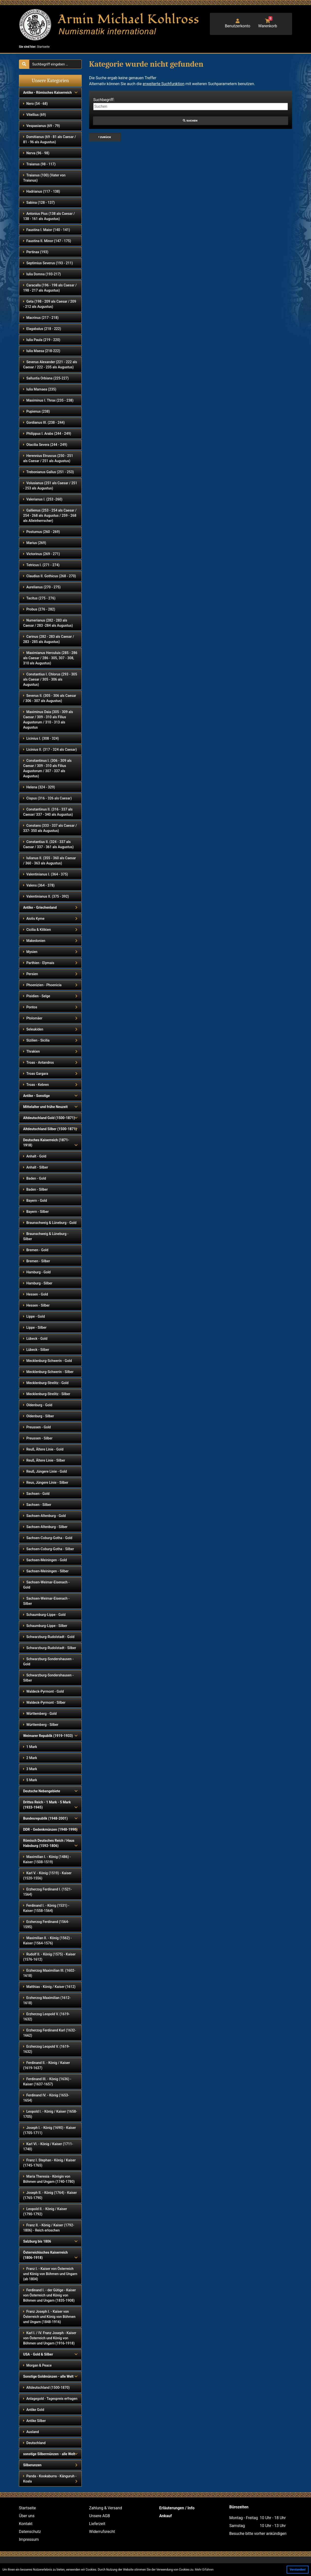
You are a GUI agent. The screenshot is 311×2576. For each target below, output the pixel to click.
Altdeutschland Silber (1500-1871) (50, 1129)
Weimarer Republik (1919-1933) (48, 1736)
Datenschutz (30, 2531)
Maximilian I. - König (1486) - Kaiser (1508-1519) (47, 1859)
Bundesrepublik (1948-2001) (45, 1818)
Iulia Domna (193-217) (43, 274)
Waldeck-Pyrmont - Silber (45, 1702)
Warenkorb (267, 23)
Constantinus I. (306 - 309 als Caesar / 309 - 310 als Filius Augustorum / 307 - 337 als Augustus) (47, 768)
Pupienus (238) (38, 411)
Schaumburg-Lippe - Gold (45, 1615)
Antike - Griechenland (40, 907)
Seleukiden (34, 1029)
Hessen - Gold (37, 1294)
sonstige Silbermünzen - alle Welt (49, 2454)
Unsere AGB (99, 2516)
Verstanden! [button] (298, 2569)
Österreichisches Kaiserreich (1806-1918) (45, 2255)
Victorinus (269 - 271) (43, 554)
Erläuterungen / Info (177, 2508)
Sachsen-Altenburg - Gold (46, 1516)
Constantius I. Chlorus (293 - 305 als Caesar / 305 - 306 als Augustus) (50, 679)
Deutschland (36, 2443)
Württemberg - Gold (41, 1714)
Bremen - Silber (38, 1261)
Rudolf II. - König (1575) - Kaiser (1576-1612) (49, 1956)
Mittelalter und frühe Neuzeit (45, 1107)
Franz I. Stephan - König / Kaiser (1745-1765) (49, 2162)
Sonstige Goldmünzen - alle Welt (48, 2376)
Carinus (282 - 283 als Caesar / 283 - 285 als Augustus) (48, 639)
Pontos (31, 1007)
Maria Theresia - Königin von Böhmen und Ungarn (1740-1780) (49, 2179)
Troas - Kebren (37, 1085)
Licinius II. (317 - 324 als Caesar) (51, 749)
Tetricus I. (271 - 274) (43, 565)
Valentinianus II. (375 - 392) (47, 896)
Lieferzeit (97, 2523)
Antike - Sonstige (36, 1096)
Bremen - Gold (37, 1250)
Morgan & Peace (39, 2365)
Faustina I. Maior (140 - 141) (48, 230)
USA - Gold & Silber (38, 2354)
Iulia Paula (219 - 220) (43, 340)
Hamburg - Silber (39, 1283)
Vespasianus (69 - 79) (43, 126)
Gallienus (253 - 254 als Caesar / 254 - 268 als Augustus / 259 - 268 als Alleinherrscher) (50, 515)
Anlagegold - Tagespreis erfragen (51, 2399)
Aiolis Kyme (35, 919)
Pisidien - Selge (38, 996)
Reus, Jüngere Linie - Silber (47, 1482)
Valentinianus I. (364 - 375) (47, 874)
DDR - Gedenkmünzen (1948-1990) (50, 1829)
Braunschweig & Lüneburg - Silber (45, 1236)
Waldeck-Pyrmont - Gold (45, 1691)
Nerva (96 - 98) (37, 153)
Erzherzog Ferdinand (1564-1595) (46, 1924)
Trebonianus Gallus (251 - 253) (50, 472)
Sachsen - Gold (37, 1494)
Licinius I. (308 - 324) (42, 738)
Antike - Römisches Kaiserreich (47, 92)
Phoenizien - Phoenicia (44, 985)
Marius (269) (36, 543)
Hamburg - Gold (38, 1272)
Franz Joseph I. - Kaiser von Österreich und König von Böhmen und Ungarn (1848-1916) (49, 2317)
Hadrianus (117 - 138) (43, 191)
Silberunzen (32, 2465)
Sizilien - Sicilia (37, 1040)
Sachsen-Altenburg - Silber (46, 1527)
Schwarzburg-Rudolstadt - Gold (50, 1637)
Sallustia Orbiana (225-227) (47, 378)
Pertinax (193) (37, 252)
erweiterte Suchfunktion (164, 83)
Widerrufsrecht (102, 2531)
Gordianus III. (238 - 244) (45, 422)
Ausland (32, 2432)
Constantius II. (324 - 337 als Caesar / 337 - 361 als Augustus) (48, 844)
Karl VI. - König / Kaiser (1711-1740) (48, 2146)
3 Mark (31, 1769)
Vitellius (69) (36, 115)
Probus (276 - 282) (40, 609)
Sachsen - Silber (38, 1505)
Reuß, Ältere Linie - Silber (45, 1460)
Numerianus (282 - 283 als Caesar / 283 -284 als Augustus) (48, 622)
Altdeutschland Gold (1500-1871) (49, 1118)
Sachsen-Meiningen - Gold (46, 1560)
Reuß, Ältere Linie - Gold (44, 1449)
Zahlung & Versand (105, 2508)
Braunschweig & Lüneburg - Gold (51, 1223)
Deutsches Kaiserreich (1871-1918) (46, 1142)
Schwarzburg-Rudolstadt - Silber (51, 1648)
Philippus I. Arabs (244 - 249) (48, 434)
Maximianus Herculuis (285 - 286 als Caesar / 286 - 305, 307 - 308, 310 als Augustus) (50, 658)
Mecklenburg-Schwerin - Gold (49, 1361)
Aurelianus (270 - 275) (43, 587)
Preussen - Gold (38, 1427)
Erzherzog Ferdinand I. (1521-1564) (47, 1891)
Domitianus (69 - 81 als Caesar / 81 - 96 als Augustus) (49, 139)
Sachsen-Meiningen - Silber (47, 1571)
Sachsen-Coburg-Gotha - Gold (49, 1538)
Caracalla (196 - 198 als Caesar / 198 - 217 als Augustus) (50, 287)
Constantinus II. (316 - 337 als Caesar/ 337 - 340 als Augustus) (48, 811)
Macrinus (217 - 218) (42, 318)
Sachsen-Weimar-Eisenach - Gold (46, 1584)
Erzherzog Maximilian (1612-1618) (47, 2000)
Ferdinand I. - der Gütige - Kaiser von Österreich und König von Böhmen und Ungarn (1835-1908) (49, 2295)
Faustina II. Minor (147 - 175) (48, 241)
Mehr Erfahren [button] (204, 2569)
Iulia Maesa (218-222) (43, 351)
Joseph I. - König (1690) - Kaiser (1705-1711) (49, 2130)
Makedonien (35, 941)
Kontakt (25, 2523)
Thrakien (33, 1051)
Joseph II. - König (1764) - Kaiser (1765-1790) (50, 2195)
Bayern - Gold (36, 1200)
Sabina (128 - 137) (40, 202)
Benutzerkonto (237, 23)
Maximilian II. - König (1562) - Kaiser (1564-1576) (47, 1940)
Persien (32, 974)
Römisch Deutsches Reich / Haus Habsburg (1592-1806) (48, 1843)
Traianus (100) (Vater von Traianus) (44, 177)
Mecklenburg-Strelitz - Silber (48, 1394)
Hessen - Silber (38, 1305)
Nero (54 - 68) (37, 104)
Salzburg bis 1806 (37, 2241)
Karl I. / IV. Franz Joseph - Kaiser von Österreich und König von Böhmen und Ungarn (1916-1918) (49, 2338)
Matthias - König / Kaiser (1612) (51, 1987)
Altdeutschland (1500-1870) (48, 2387)
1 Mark (31, 1747)
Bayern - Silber (37, 1212)
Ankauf (165, 2516)
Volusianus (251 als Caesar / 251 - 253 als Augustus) (50, 485)
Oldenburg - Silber (40, 1416)
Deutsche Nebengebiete (41, 1791)
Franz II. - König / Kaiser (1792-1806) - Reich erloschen (48, 2227)
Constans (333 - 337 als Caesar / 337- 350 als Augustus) (50, 828)
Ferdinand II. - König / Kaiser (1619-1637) (46, 2065)
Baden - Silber (37, 1189)
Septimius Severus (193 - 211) (49, 263)
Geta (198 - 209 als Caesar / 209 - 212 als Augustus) (49, 304)
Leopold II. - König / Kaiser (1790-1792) (45, 2211)
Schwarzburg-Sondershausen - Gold (48, 1661)
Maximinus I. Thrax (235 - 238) (50, 400)
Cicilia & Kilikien (38, 930)
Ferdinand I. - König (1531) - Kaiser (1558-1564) (46, 1908)
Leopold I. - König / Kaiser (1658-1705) (50, 2114)
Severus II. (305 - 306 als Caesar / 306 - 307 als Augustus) (49, 698)
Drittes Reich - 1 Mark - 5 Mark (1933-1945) (47, 1804)
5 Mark (31, 1780)
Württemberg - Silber (42, 1725)
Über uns (26, 2516)
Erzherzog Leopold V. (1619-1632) (46, 2016)
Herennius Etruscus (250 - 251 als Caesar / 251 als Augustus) (48, 458)
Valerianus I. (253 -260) (44, 499)
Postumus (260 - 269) (43, 532)
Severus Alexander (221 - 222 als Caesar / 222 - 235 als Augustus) (50, 364)
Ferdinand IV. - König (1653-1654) (46, 2097)
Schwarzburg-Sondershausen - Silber (48, 1677)
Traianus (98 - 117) (41, 164)
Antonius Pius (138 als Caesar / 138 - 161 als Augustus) (49, 216)
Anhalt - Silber (37, 1167)
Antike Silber (36, 2421)
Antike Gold (35, 2410)
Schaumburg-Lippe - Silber (46, 1626)
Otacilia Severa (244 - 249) (46, 445)
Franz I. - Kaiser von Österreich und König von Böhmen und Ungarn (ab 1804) (50, 2274)
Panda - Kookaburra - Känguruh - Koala (50, 2478)
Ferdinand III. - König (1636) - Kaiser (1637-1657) (47, 2081)
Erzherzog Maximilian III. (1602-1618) (49, 1973)
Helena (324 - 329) (40, 787)
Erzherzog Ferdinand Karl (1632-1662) (49, 2032)
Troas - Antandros (40, 1062)
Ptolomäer (34, 1018)
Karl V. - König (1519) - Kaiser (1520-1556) (47, 1875)
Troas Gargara (37, 1074)
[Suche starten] (24, 64)
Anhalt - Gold (36, 1156)
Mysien (31, 952)
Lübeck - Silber (37, 1350)
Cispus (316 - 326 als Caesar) (49, 798)
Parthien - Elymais (40, 963)
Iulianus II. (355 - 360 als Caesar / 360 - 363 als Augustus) (49, 860)
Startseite (27, 2508)
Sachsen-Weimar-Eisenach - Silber (46, 1601)
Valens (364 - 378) (40, 885)
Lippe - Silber (36, 1327)
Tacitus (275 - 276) (40, 598)
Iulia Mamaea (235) (41, 389)
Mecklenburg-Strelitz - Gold (47, 1383)
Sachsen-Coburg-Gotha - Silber (50, 1549)
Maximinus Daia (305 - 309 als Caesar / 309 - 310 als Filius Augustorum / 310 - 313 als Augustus (48, 719)
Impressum (29, 2539)
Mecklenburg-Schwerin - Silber (50, 1372)
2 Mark (31, 1758)
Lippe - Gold (35, 1316)
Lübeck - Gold (36, 1339)
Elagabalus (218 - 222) (43, 329)
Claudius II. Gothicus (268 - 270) (51, 576)
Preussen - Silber (39, 1438)
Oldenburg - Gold (39, 1405)
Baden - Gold (36, 1178)
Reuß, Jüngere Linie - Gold (46, 1471)
